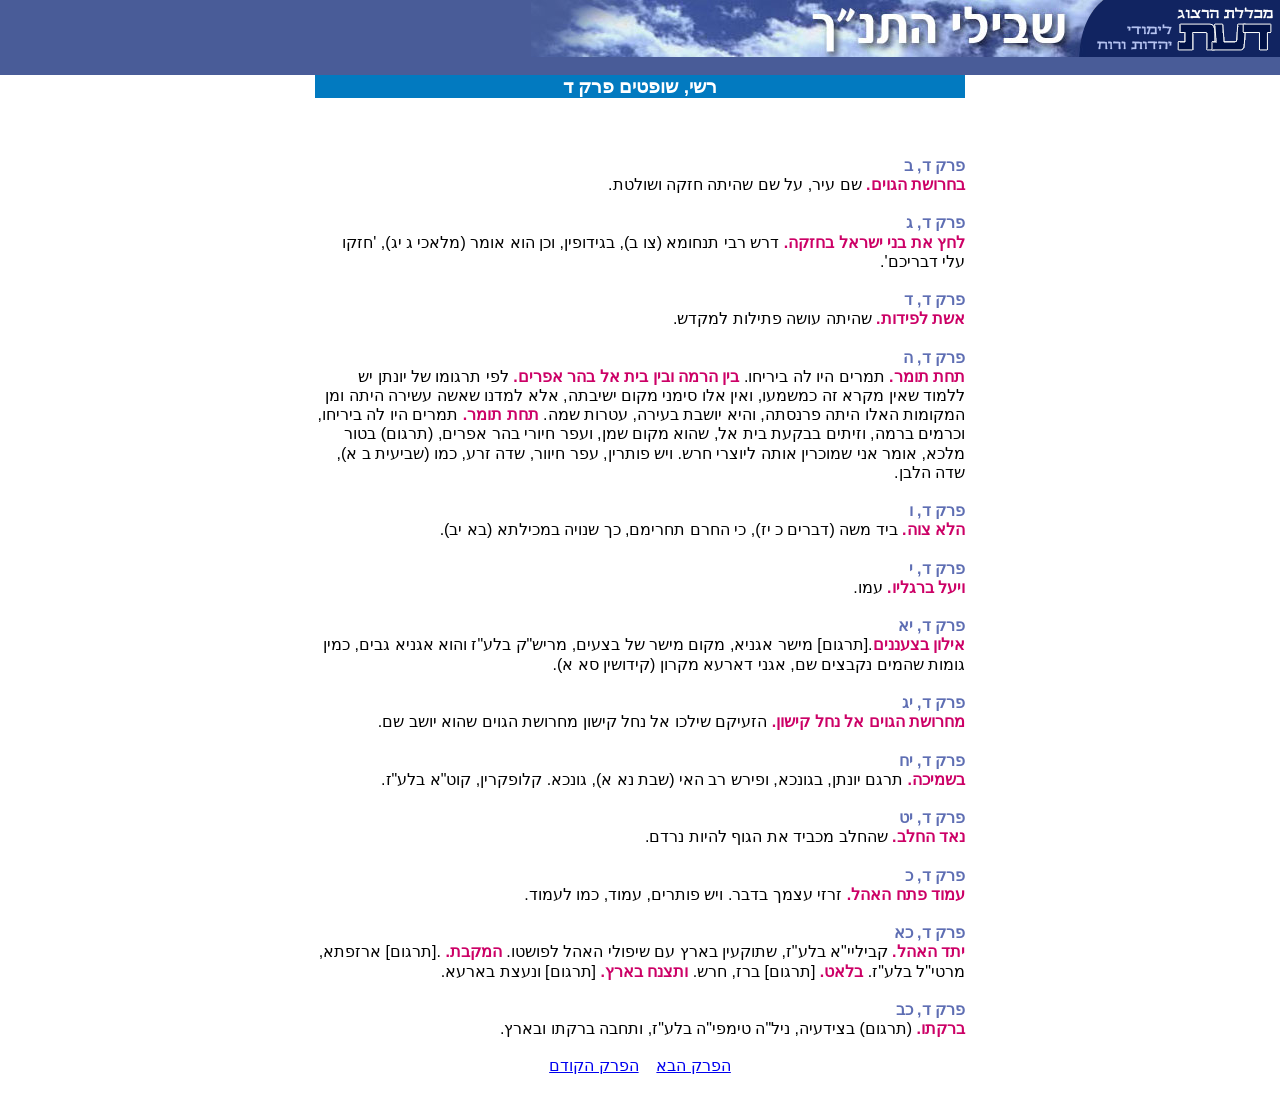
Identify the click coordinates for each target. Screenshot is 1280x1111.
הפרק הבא (693, 1065)
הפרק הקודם (593, 1065)
